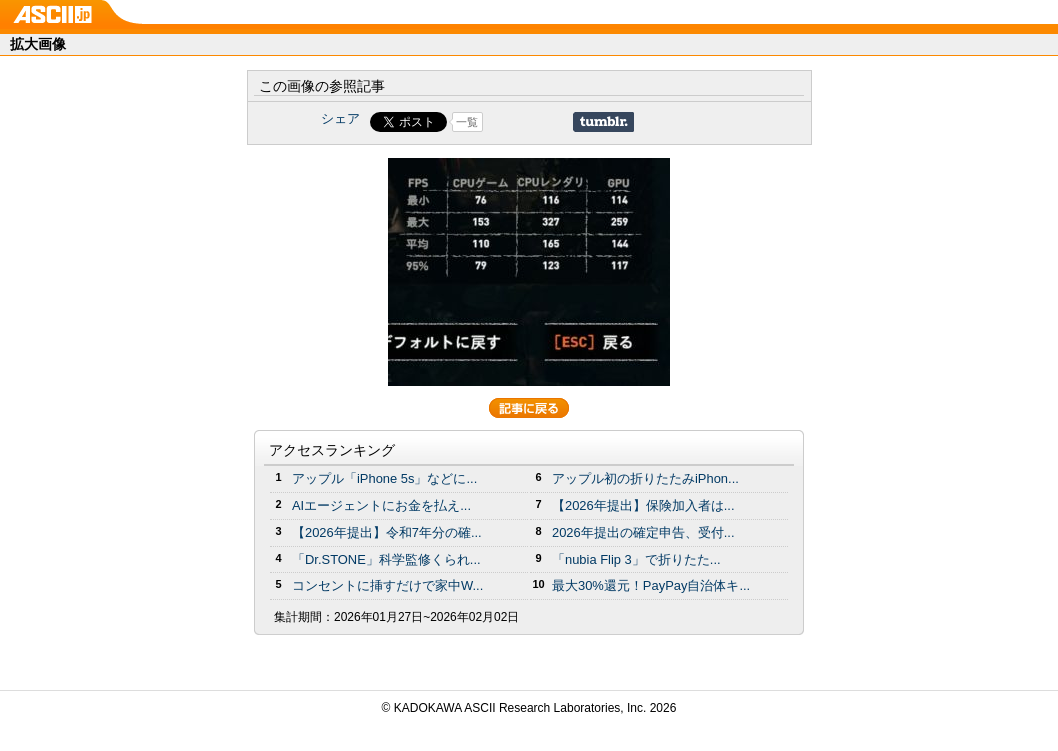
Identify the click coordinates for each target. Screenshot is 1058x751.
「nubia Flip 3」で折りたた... (636, 559)
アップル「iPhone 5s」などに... (384, 478)
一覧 (467, 122)
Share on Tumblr (603, 122)
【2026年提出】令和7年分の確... (387, 532)
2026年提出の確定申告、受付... (643, 532)
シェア (340, 118)
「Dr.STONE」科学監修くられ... (386, 559)
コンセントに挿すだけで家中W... (387, 585)
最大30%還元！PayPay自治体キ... (651, 585)
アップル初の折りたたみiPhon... (645, 478)
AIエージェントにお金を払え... (381, 505)
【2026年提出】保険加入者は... (643, 505)
